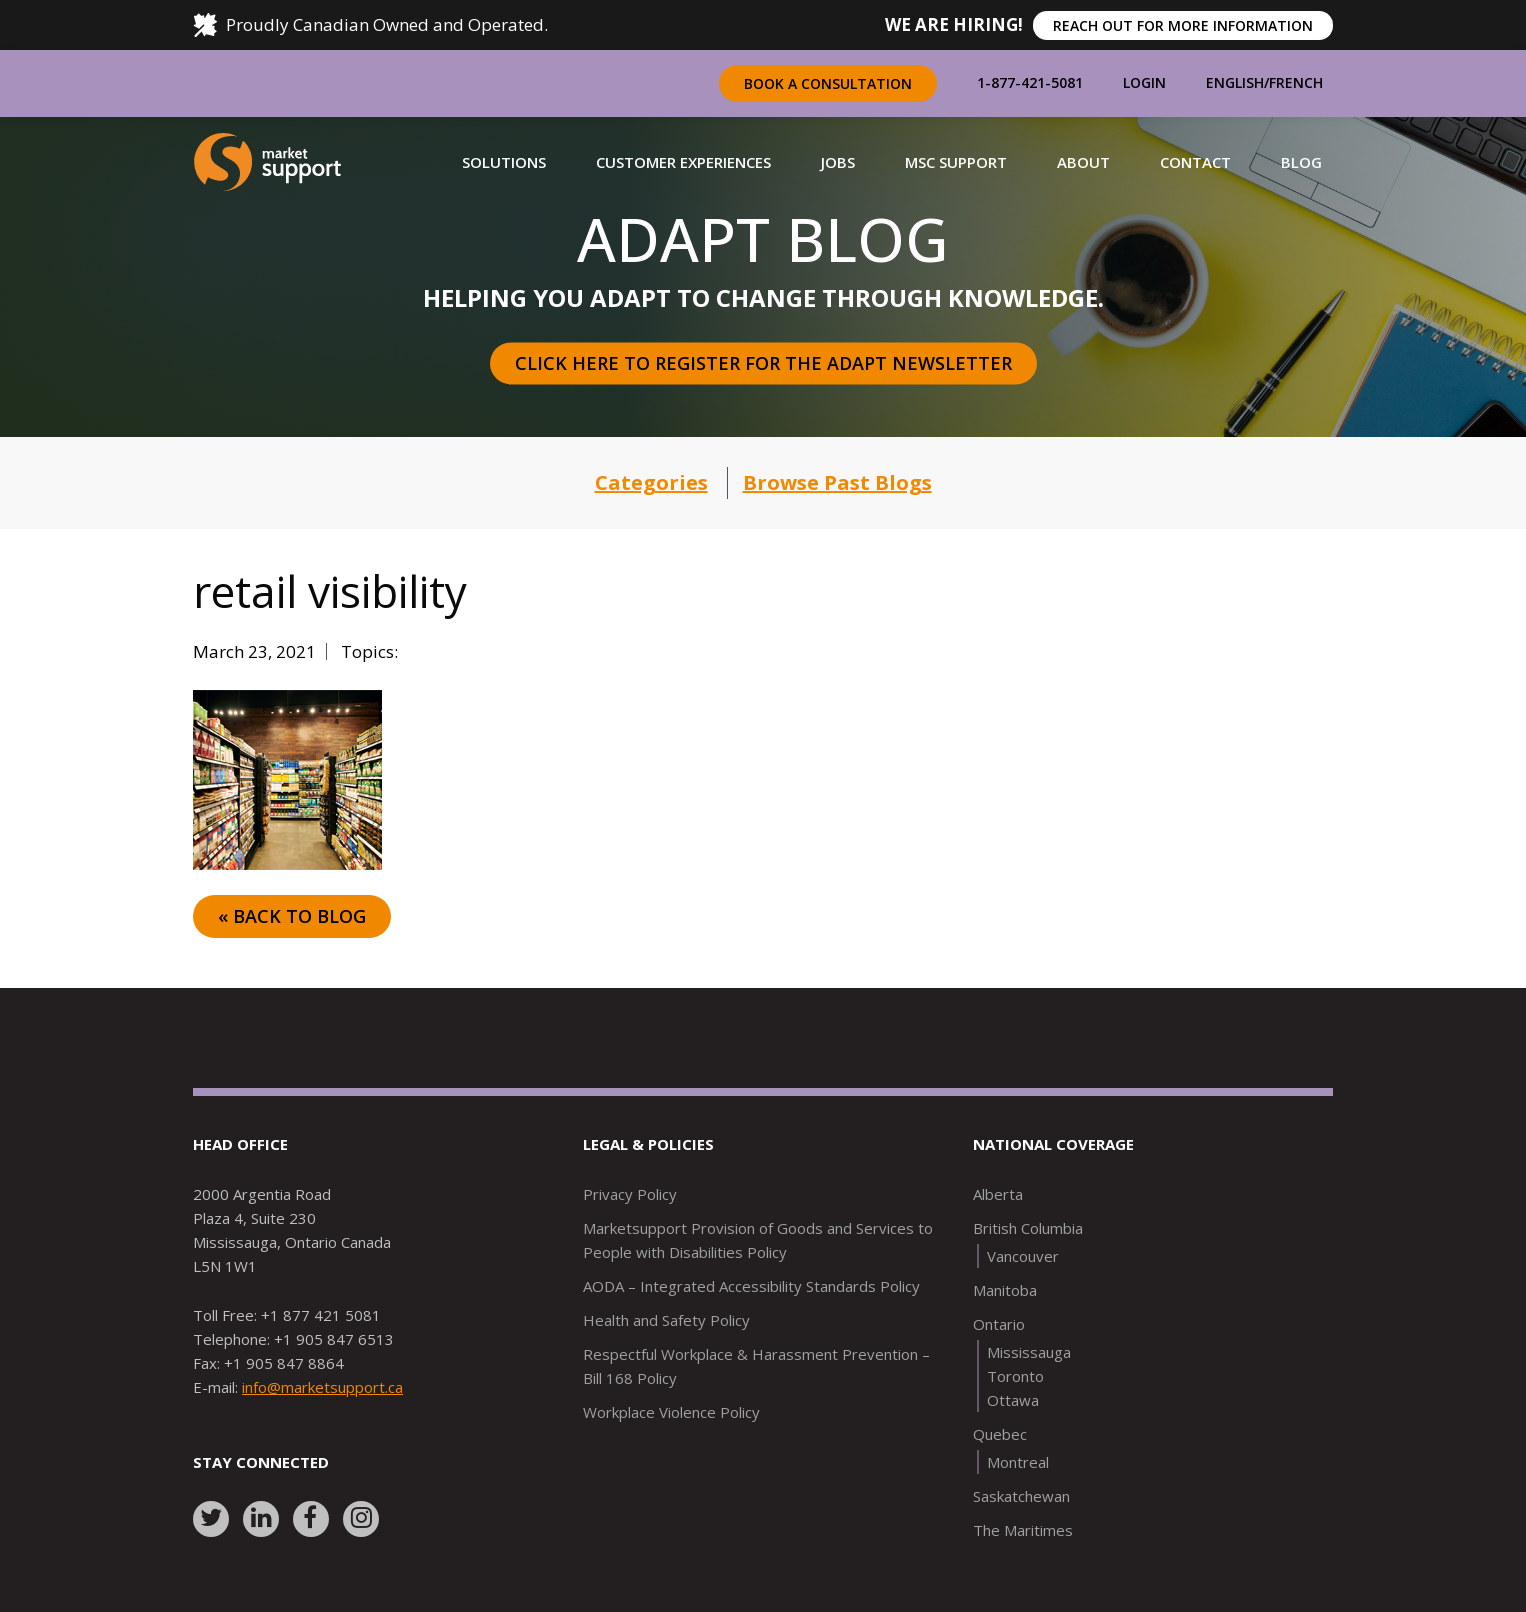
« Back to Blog (292, 916)
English (1235, 82)
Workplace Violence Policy (671, 1412)
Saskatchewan (1021, 1496)
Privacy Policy (630, 1194)
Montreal (1018, 1462)
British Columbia (1028, 1228)
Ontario (999, 1324)
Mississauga (1029, 1352)
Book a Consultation (828, 83)
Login (1144, 82)
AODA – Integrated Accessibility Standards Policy (751, 1286)
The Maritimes (1023, 1530)
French (1296, 82)
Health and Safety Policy (666, 1320)
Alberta (998, 1194)
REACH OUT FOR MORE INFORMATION (1183, 25)
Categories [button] (651, 482)
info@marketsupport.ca (322, 1387)
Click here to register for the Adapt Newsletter (763, 363)
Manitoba (1005, 1290)
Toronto (1015, 1376)
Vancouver (1023, 1256)
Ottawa (1013, 1400)
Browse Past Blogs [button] (837, 482)
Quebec (1000, 1434)
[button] (504, 162)
